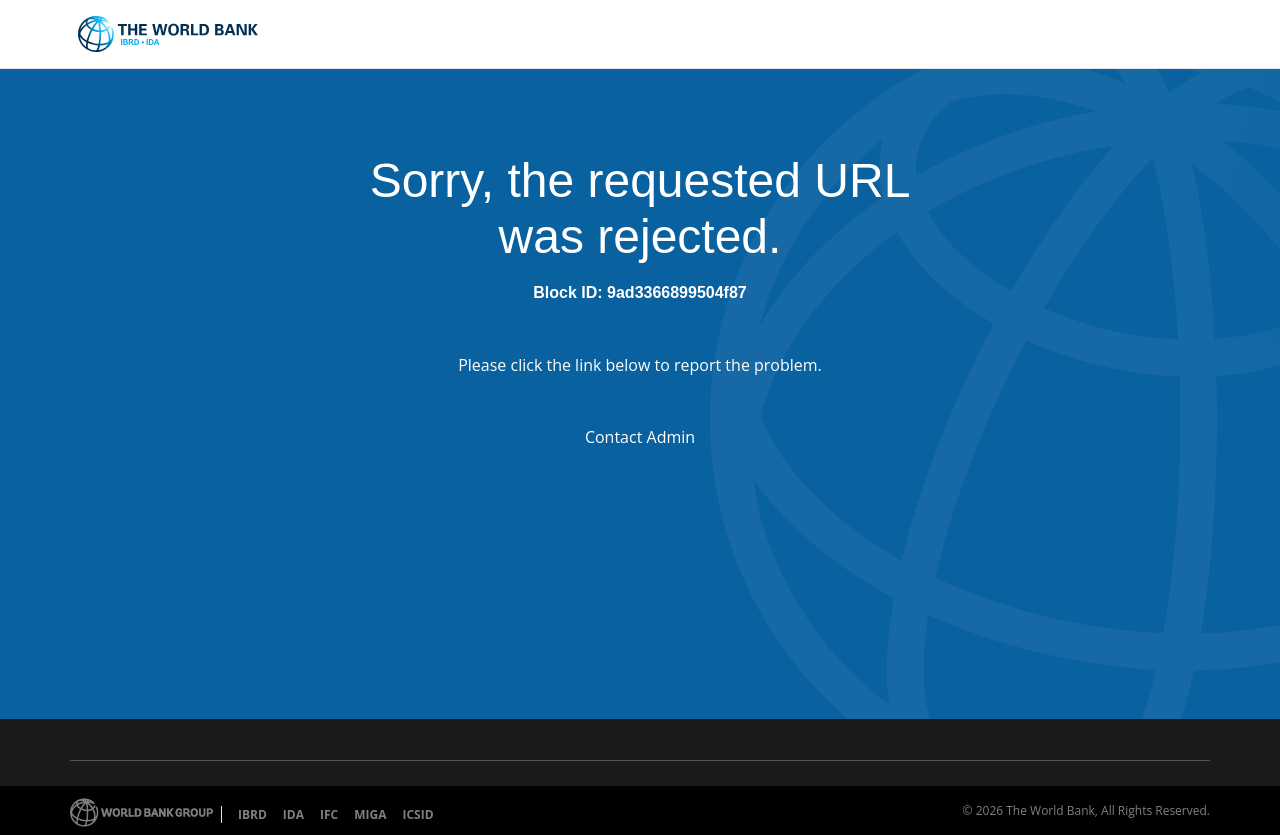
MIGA (370, 814)
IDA (293, 814)
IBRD (252, 814)
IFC (329, 814)
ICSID (417, 814)
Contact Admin (640, 437)
